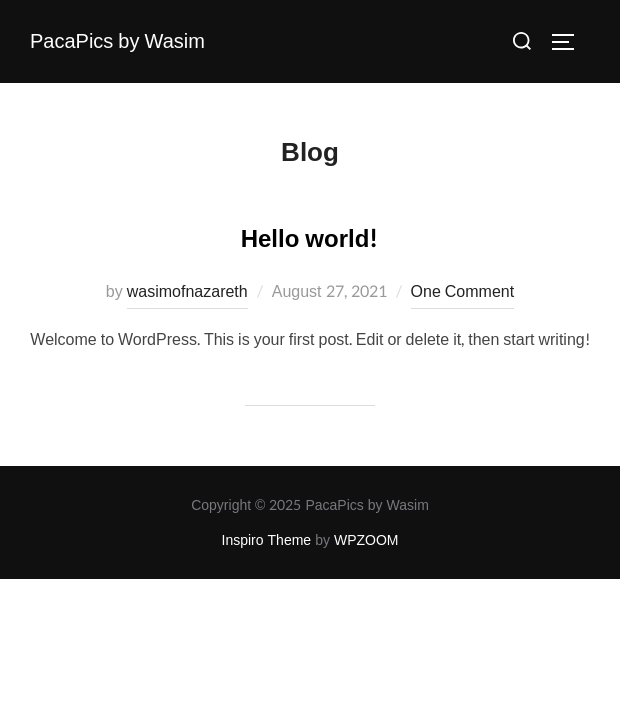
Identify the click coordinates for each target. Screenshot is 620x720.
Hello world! (309, 239)
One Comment (463, 291)
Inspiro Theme (267, 540)
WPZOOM (366, 540)
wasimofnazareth (187, 291)
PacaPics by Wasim (117, 42)
